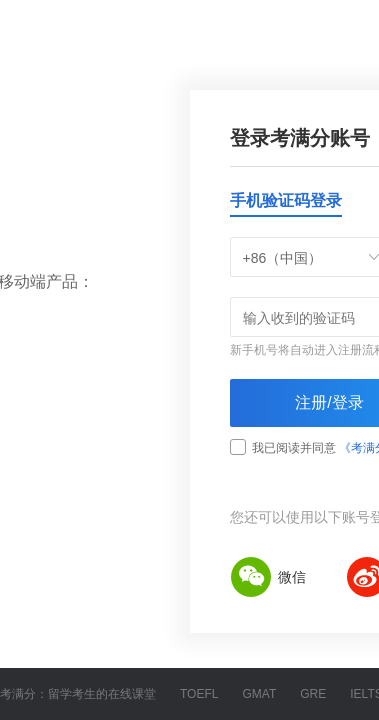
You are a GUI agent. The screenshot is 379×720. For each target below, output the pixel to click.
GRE (313, 694)
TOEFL (199, 694)
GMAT (259, 694)
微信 (268, 577)
